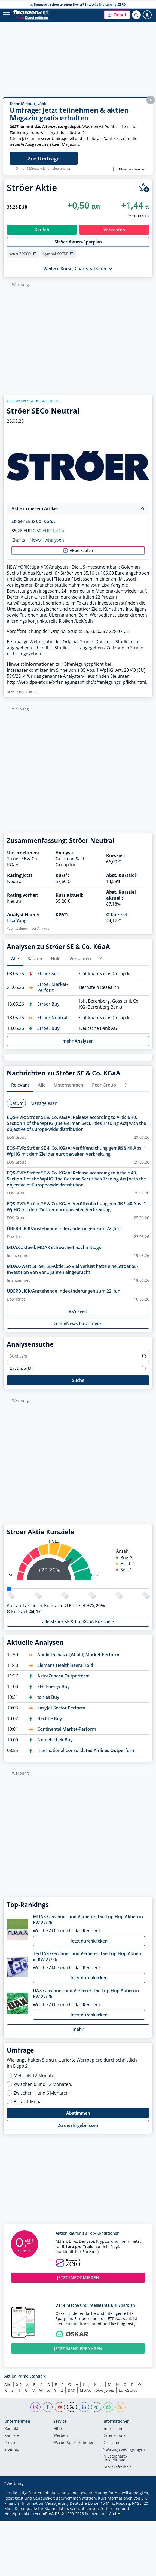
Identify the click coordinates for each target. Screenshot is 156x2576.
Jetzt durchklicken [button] (89, 1941)
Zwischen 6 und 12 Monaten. (43, 2084)
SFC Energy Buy (53, 1686)
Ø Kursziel (116, 915)
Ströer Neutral (52, 1018)
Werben (60, 2436)
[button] (117, 14)
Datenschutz (114, 2436)
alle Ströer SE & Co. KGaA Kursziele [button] (78, 1622)
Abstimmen (78, 2113)
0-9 (19, 2384)
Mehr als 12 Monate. (34, 2075)
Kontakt (11, 2429)
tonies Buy (48, 1697)
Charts (18, 540)
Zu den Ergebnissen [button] (78, 2125)
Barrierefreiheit (117, 2467)
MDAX (85, 2390)
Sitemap (11, 2449)
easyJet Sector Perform (61, 1708)
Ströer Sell (48, 974)
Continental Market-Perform (66, 1729)
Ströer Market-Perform (52, 987)
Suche (78, 1380)
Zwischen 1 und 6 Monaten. (42, 2093)
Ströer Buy (48, 1004)
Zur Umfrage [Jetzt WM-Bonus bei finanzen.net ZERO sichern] (44, 158)
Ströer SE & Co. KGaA (33, 521)
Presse (10, 2443)
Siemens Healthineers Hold (65, 1665)
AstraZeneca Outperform (63, 1676)
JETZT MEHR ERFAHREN (78, 2349)
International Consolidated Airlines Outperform (86, 1750)
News (35, 540)
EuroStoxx (128, 2390)
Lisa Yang (16, 921)
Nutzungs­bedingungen (124, 2449)
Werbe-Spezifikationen (73, 2443)
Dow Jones (104, 2390)
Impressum (113, 2429)
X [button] (150, 99)
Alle (7, 2384)
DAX (71, 2390)
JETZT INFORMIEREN (78, 2278)
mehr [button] (78, 2029)
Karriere (11, 2436)
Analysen (54, 540)
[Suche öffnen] (136, 14)
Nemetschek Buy (55, 1740)
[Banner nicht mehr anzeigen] (115, 169)
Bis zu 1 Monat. (29, 2101)
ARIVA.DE (51, 2513)
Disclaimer (112, 2443)
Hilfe (57, 2429)
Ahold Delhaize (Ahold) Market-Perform (78, 1655)
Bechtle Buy (49, 1718)
